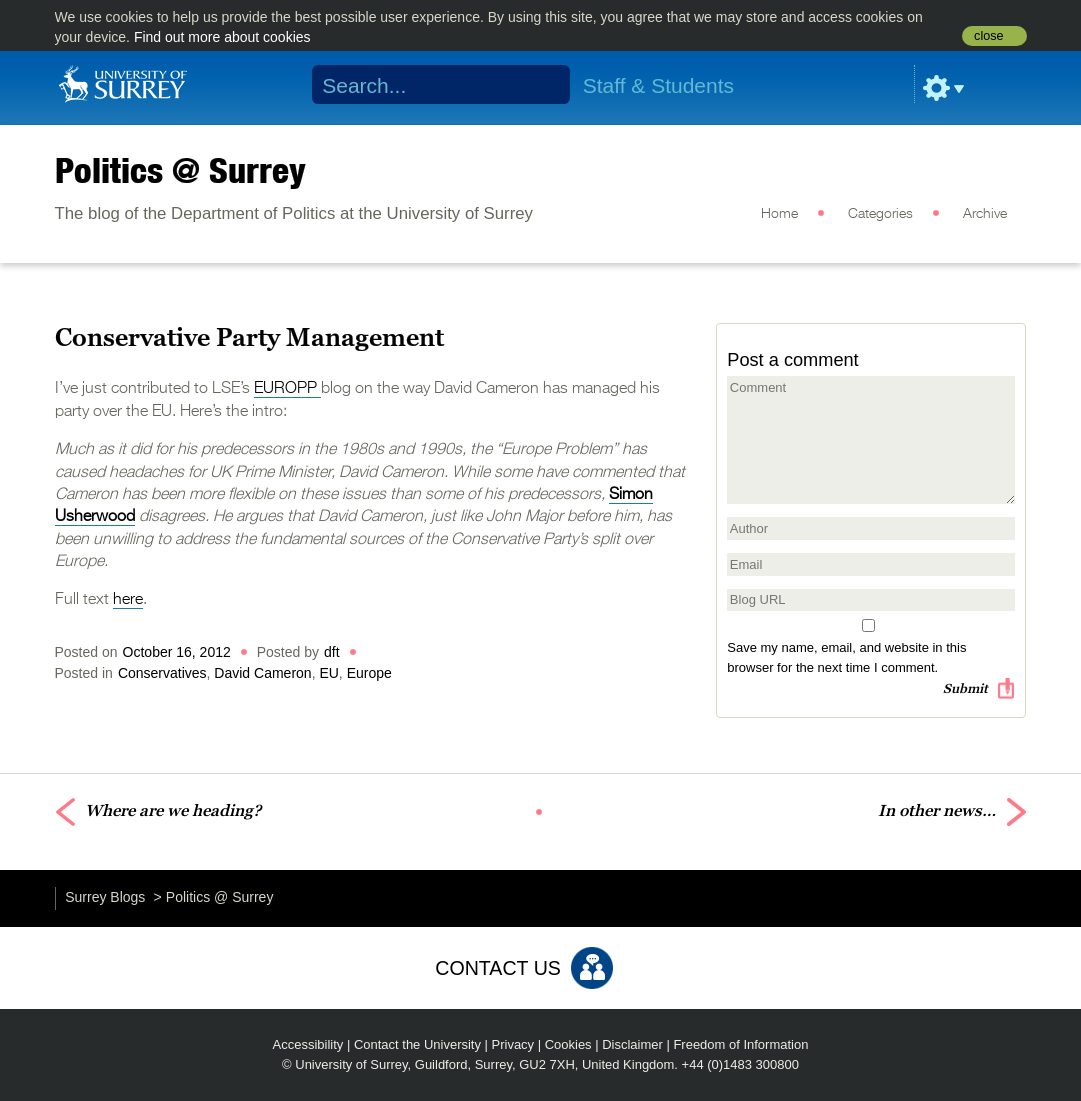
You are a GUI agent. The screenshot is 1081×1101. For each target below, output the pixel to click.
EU (328, 673)
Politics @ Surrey (180, 170)
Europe (369, 673)
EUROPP (287, 389)
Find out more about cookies (222, 37)
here (128, 600)
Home (779, 214)
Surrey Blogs (105, 897)
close (988, 36)
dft (332, 652)
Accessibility (308, 1044)
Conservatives (162, 673)
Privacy (513, 1044)
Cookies (568, 1044)
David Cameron (262, 673)
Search (541, 85)
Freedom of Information (740, 1044)
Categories (880, 214)
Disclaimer (632, 1044)
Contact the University (417, 1044)
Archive (985, 214)
